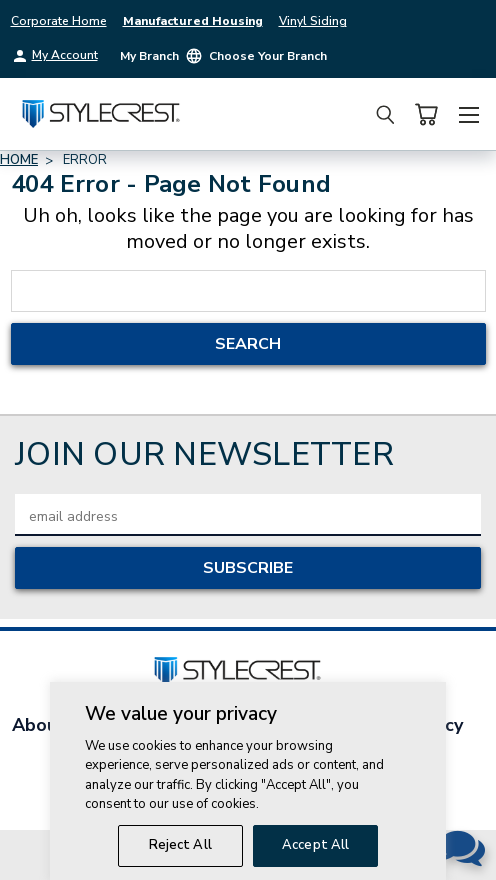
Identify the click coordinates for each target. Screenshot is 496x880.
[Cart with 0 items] (426, 114)
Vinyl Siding (313, 21)
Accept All (315, 852)
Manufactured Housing (193, 21)
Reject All (180, 852)
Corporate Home (59, 21)
